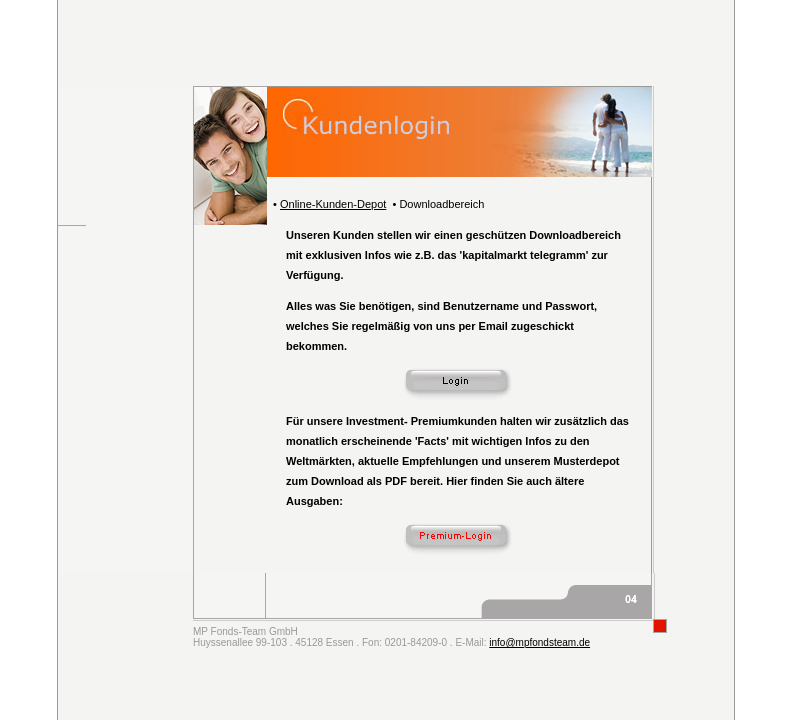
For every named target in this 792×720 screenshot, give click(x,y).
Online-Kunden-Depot (333, 204)
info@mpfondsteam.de (539, 642)
